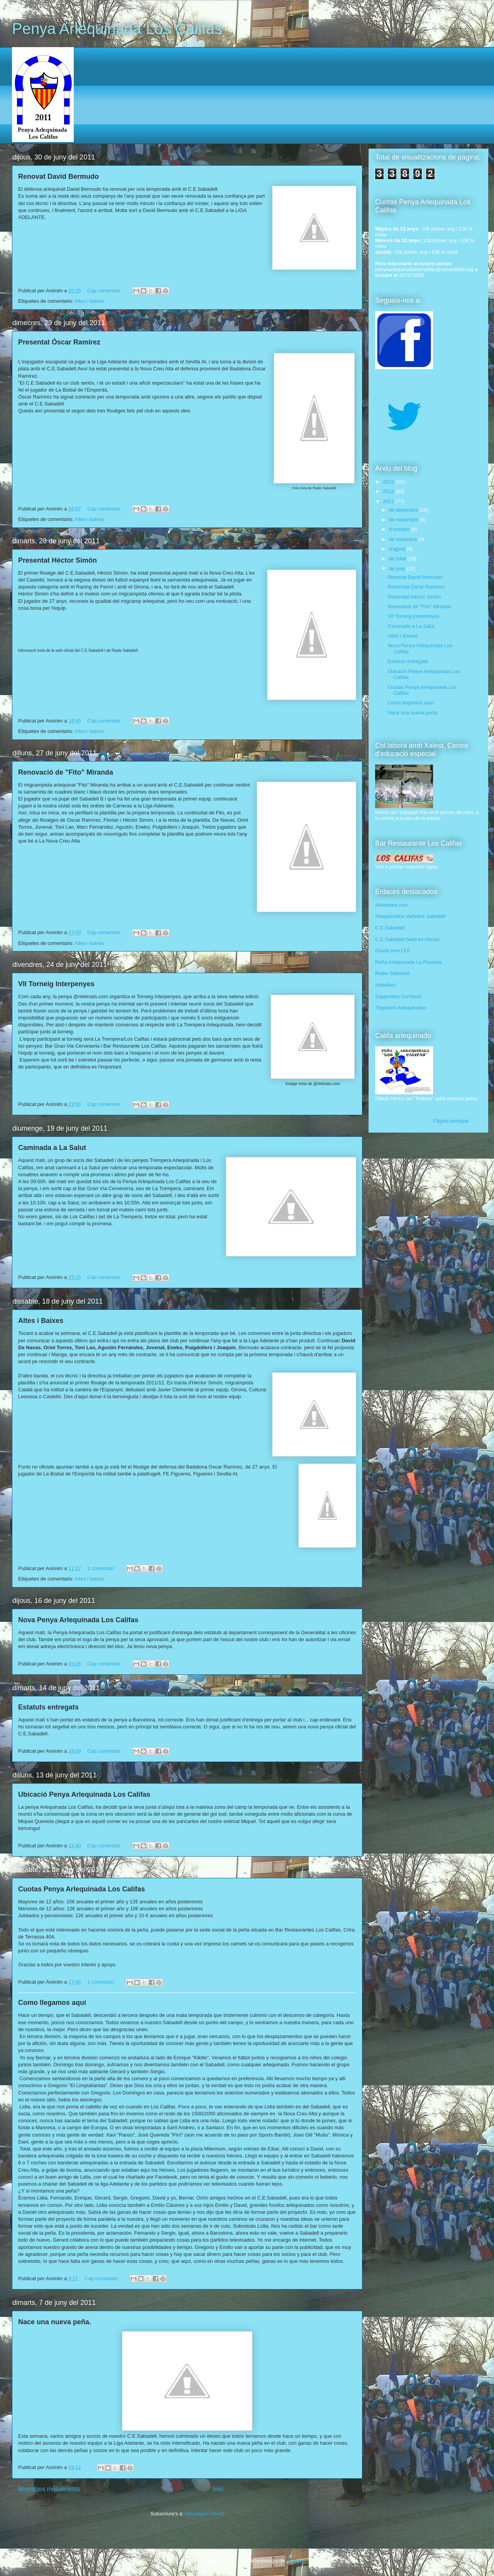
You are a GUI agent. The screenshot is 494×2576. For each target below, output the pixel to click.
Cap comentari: (105, 290)
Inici (218, 2489)
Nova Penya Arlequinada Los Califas (78, 1620)
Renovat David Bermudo (58, 176)
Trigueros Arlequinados (400, 1008)
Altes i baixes (89, 301)
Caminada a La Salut (52, 1147)
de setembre (403, 539)
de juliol (398, 558)
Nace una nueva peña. (54, 2322)
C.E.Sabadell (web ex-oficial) (407, 939)
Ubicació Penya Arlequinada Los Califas (84, 1794)
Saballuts (385, 985)
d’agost (398, 549)
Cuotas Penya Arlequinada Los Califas (81, 1889)
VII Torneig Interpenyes (56, 984)
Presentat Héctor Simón (57, 560)
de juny (398, 569)
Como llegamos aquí (52, 2002)
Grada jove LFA (392, 950)
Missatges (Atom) (204, 2514)
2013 (389, 482)
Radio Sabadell (392, 973)
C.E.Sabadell (389, 928)
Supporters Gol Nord (398, 996)
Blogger (294, 2561)
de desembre (404, 510)
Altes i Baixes (40, 1320)
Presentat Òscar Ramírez (59, 342)
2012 (389, 491)
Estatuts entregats (48, 1707)
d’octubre (400, 529)
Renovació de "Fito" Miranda (65, 772)
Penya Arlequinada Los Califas (117, 28)
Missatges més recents (49, 2489)
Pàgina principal (451, 1121)
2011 (389, 501)
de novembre (404, 519)
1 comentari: (101, 1568)
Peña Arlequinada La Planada (408, 962)
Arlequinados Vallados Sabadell (410, 916)
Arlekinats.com (391, 905)
